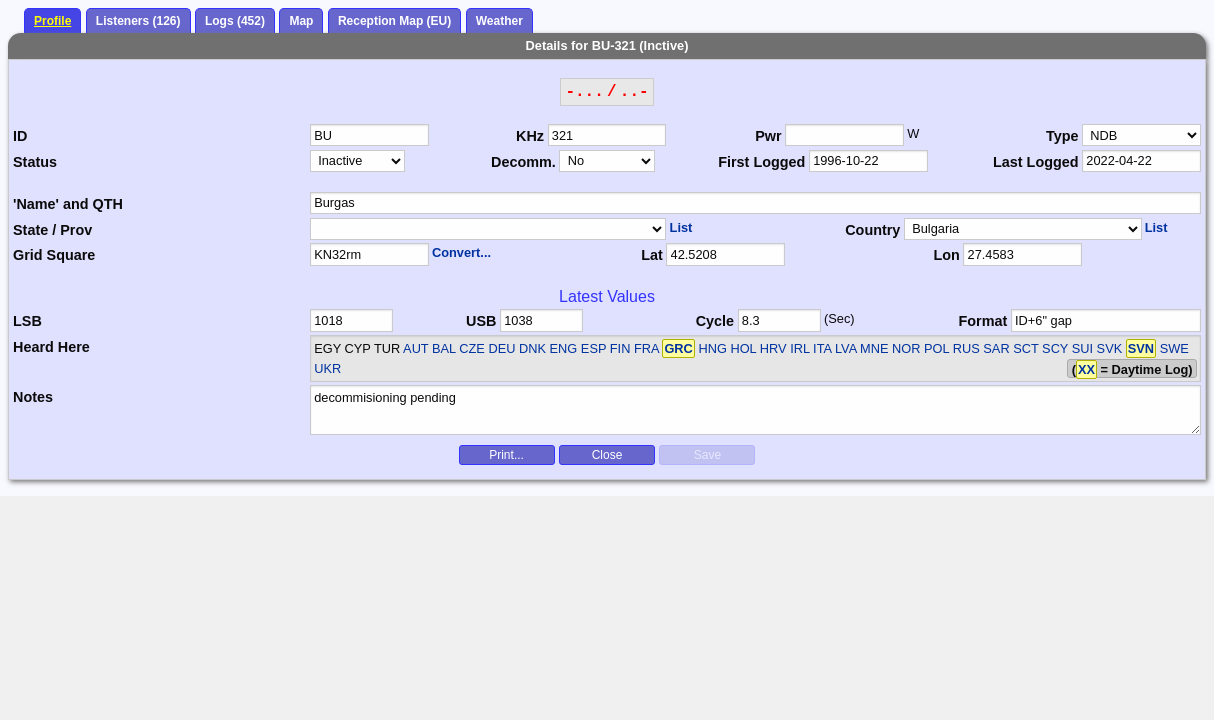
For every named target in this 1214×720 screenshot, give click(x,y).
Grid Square (54, 255)
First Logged (761, 162)
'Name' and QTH (68, 204)
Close (607, 455)
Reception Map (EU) (394, 21)
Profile (52, 21)
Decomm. (523, 162)
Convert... (461, 252)
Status (35, 162)
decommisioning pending (755, 410)
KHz (530, 136)
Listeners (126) (138, 21)
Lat (652, 255)
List (681, 227)
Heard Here (51, 347)
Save (707, 455)
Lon (946, 255)
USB (481, 321)
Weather (499, 21)
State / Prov (52, 230)
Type (1062, 136)
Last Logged (1036, 162)
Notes (33, 397)
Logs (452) (235, 21)
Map (301, 21)
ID (20, 136)
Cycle (715, 321)
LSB (27, 321)
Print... (506, 455)
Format (983, 321)
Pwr (768, 136)
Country (872, 230)
